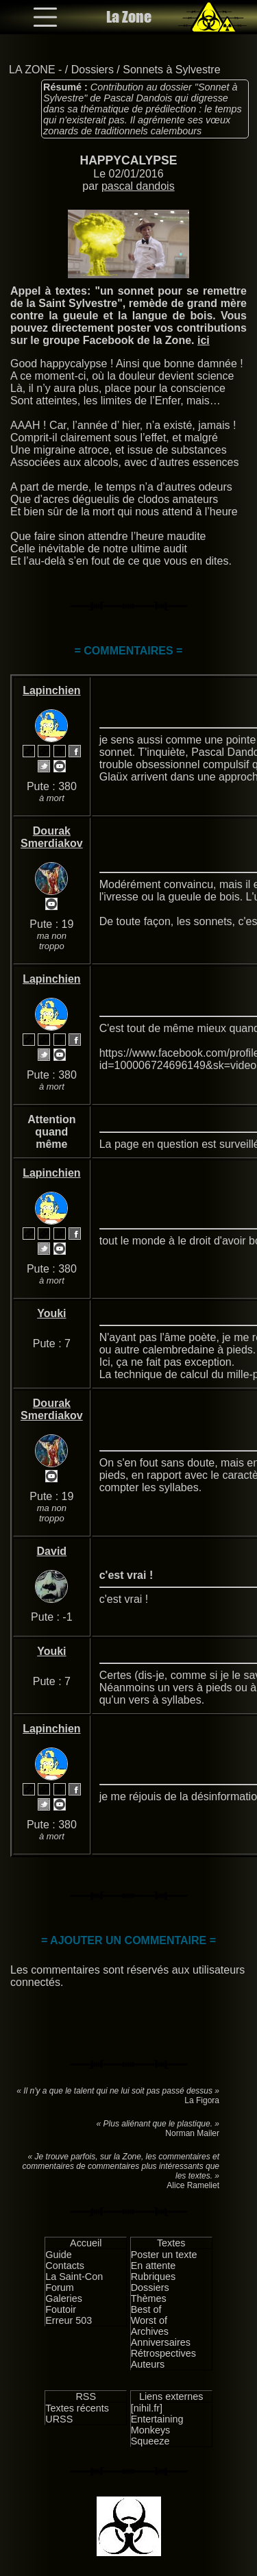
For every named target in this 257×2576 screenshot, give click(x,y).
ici (203, 340)
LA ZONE (32, 69)
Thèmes (149, 2298)
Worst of (149, 2320)
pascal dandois (138, 186)
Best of (146, 2309)
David (52, 1551)
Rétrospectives (163, 2353)
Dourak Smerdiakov (52, 837)
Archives (150, 2331)
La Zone (128, 17)
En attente (153, 2265)
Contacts (64, 2265)
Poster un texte (164, 2254)
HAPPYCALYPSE (128, 160)
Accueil (85, 2242)
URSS (59, 2419)
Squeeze (150, 2441)
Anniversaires (161, 2342)
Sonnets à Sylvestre (171, 69)
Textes (171, 2242)
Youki (51, 1313)
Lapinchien (51, 690)
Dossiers (92, 69)
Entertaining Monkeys (157, 2425)
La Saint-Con (74, 2276)
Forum (59, 2287)
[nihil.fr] (146, 2408)
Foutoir (60, 2309)
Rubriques (153, 2276)
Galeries (63, 2298)
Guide (58, 2254)
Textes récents (77, 2408)
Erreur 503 (68, 2320)
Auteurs (148, 2364)
